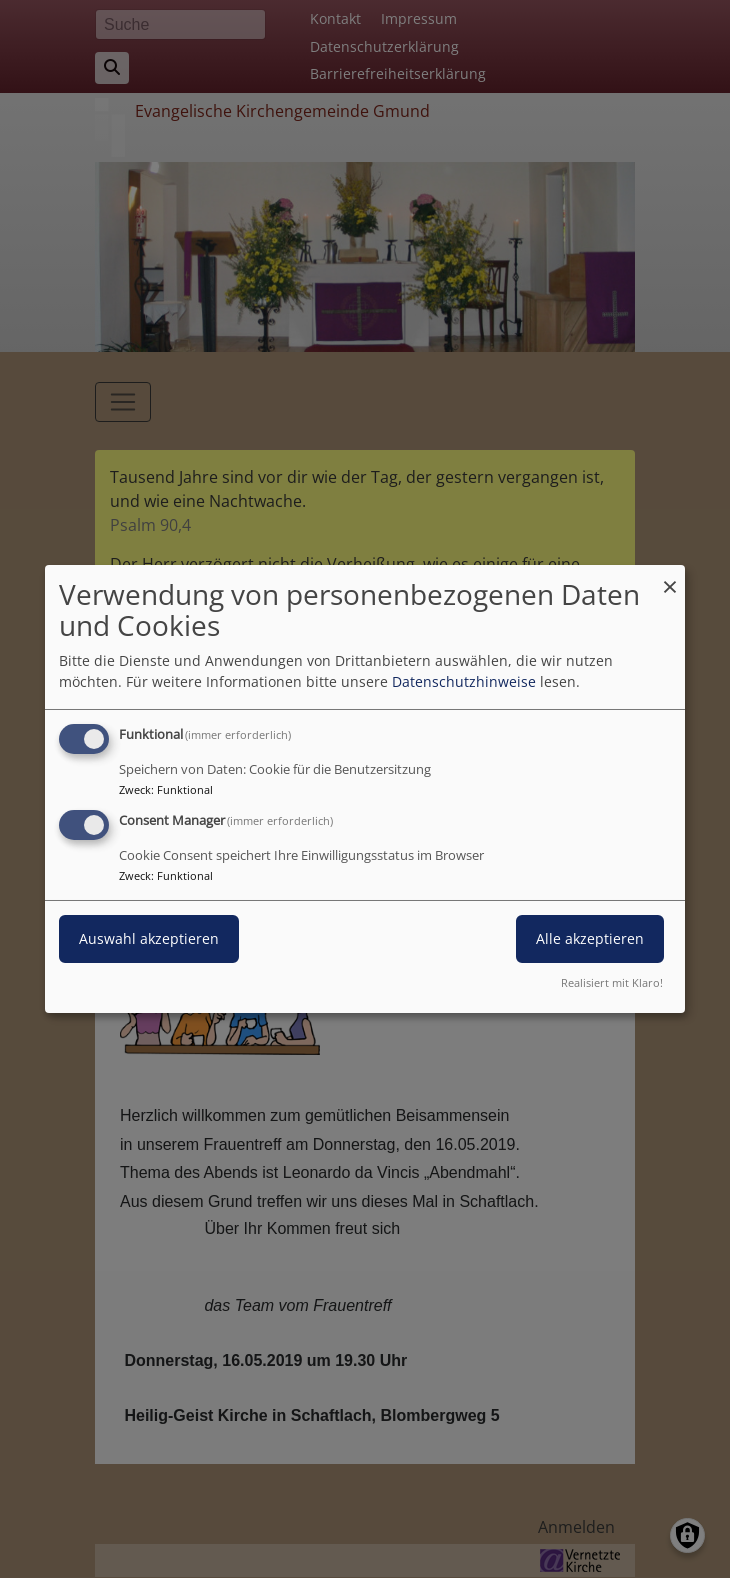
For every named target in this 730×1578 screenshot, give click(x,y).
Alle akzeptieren (590, 938)
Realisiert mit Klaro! (612, 982)
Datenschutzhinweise (464, 681)
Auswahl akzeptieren (149, 938)
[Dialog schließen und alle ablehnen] (670, 577)
